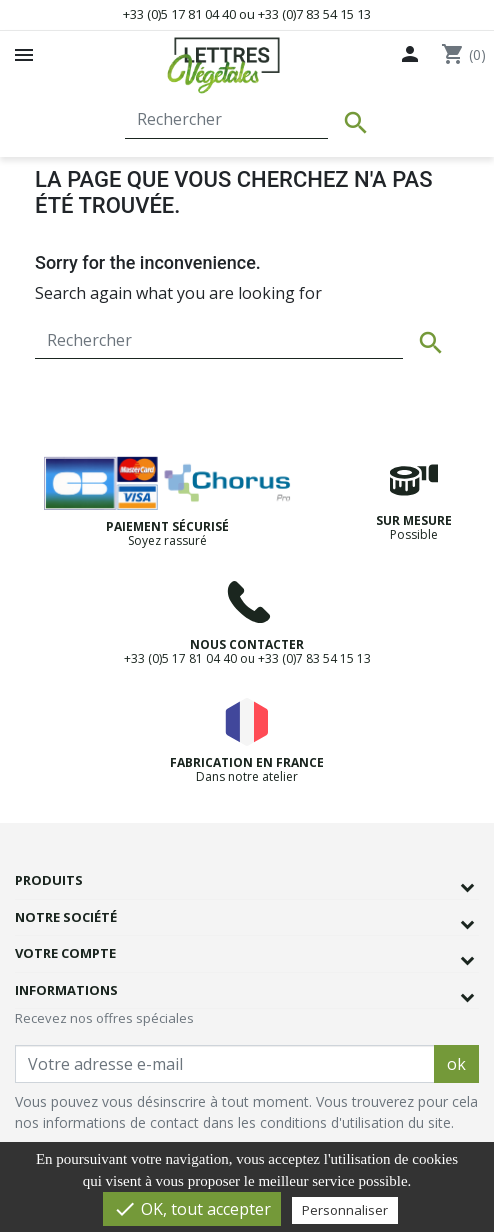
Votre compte (65, 953)
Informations (66, 990)
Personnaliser (345, 1210)
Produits (49, 880)
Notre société (66, 917)
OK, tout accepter (192, 1209)
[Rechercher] (226, 120)
